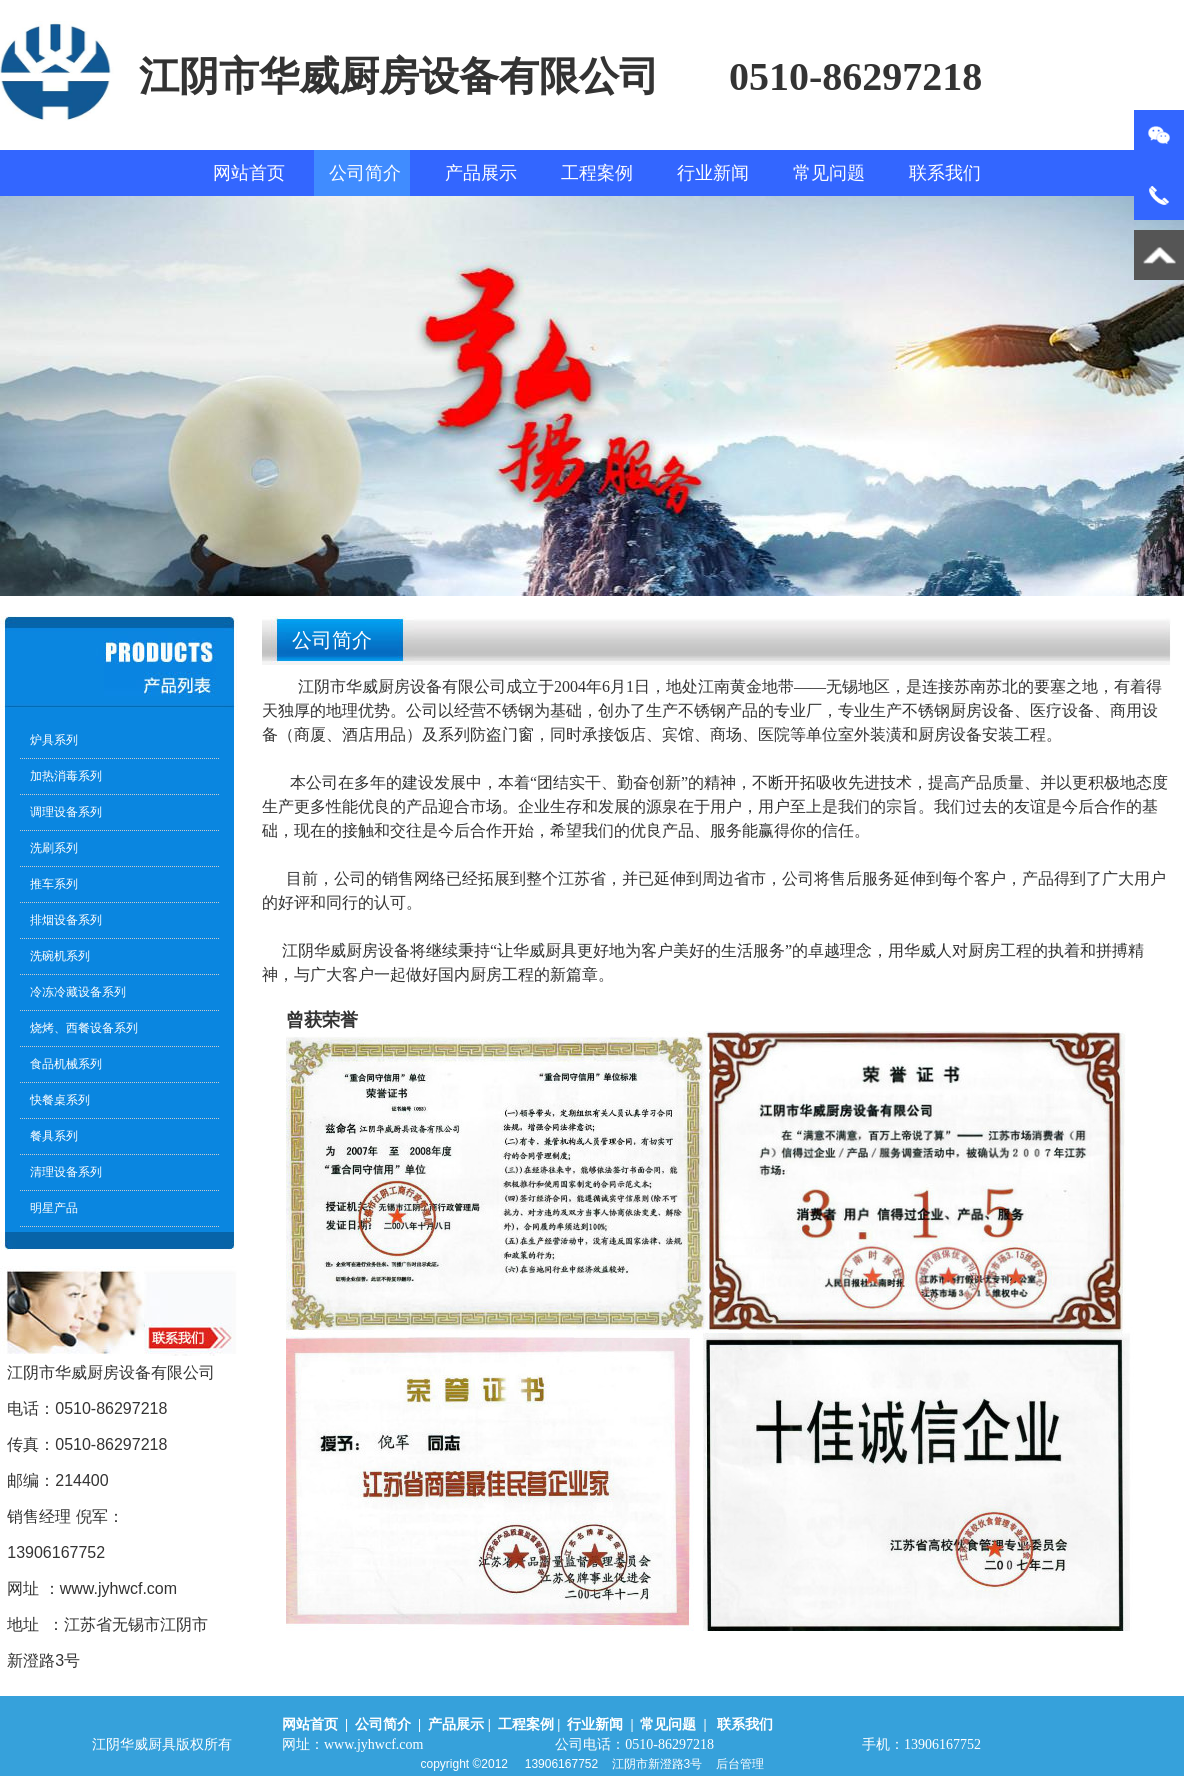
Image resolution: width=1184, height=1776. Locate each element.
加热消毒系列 (66, 776)
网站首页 (249, 173)
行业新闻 (713, 173)
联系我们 (945, 173)
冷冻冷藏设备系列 (78, 992)
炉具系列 (54, 740)
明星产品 (54, 1208)
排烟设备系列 (66, 920)
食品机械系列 (66, 1064)
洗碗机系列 (60, 956)
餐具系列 (54, 1136)
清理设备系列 (66, 1172)
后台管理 (740, 1764)
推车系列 (54, 884)
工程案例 (597, 173)
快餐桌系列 (60, 1100)
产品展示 (481, 173)
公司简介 (365, 173)
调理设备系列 (66, 812)
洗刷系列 (54, 848)
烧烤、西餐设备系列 (84, 1028)
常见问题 (829, 173)
